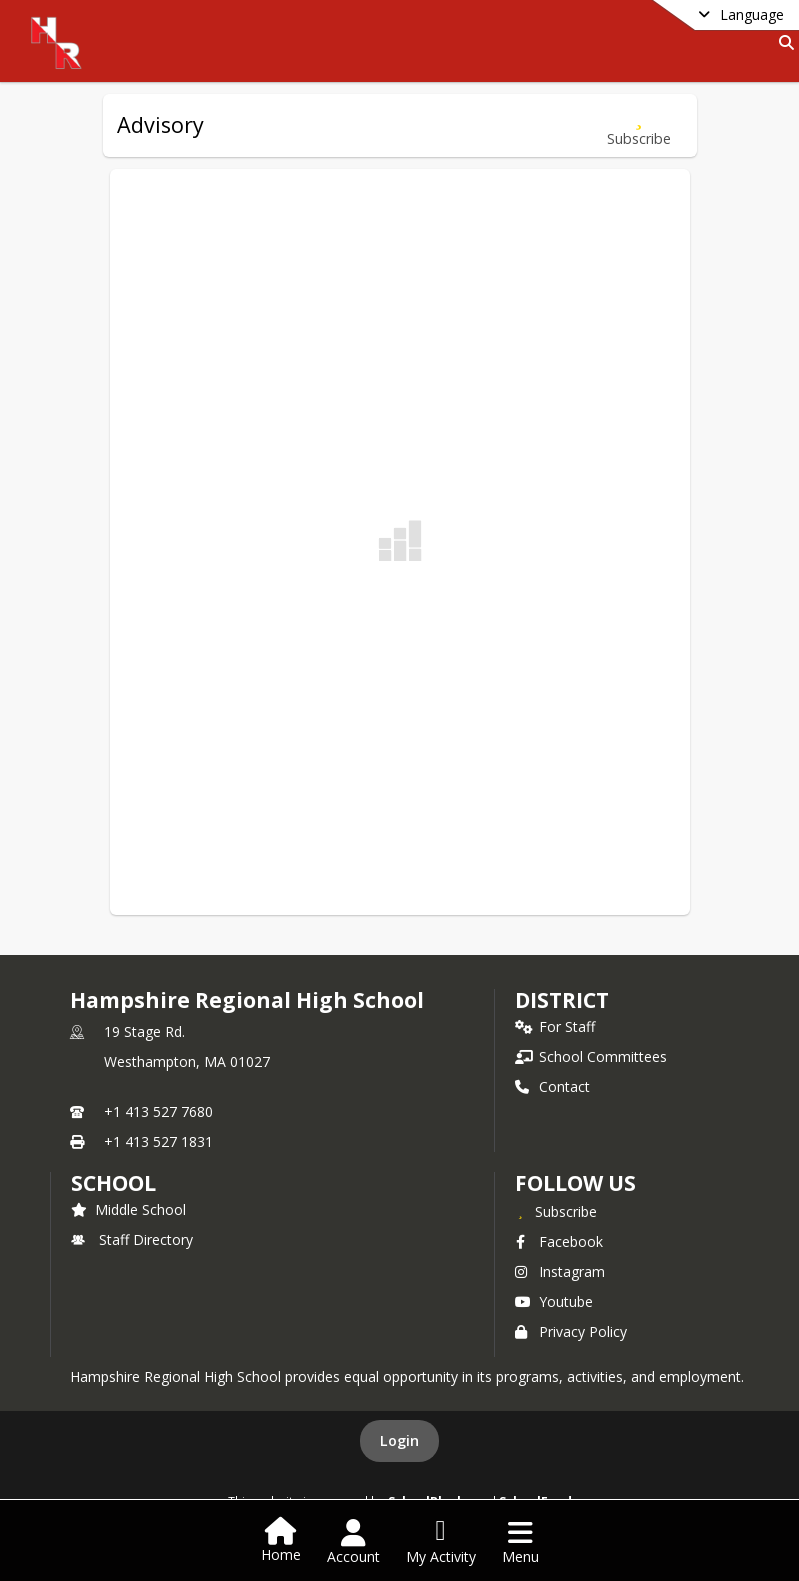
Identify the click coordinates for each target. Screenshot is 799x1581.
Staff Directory (132, 1239)
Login (399, 1440)
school (113, 1183)
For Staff (555, 1026)
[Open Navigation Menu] (520, 1542)
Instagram (560, 1271)
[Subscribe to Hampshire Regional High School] (556, 1211)
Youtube (554, 1301)
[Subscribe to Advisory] (639, 125)
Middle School (128, 1209)
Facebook (559, 1241)
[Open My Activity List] (441, 1542)
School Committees (591, 1056)
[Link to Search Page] (782, 42)
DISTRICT (562, 1000)
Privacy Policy (571, 1331)
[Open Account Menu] (353, 1542)
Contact (552, 1086)
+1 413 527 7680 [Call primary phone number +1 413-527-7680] (158, 1111)
